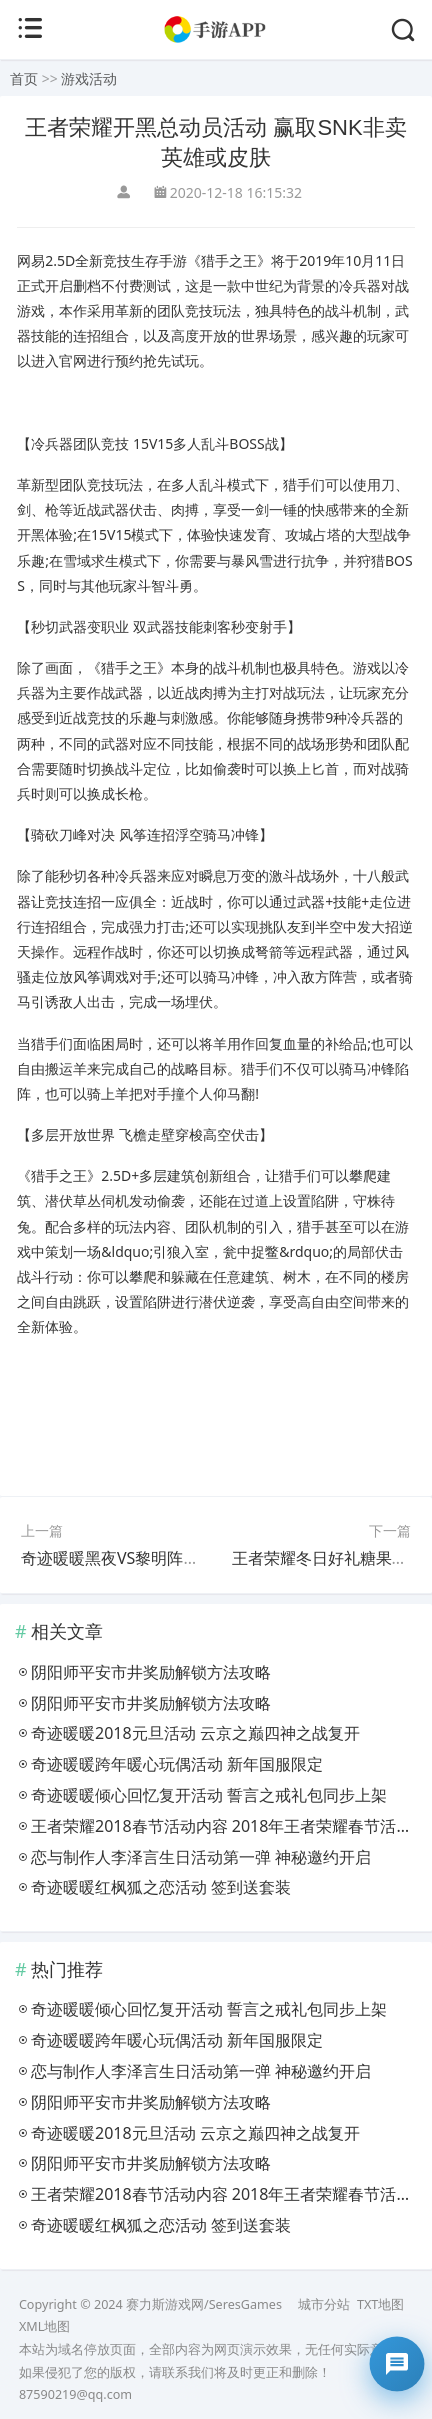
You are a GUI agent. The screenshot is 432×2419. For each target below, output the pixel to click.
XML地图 (44, 2326)
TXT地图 (380, 2304)
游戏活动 (89, 78)
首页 (24, 78)
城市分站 (324, 2304)
